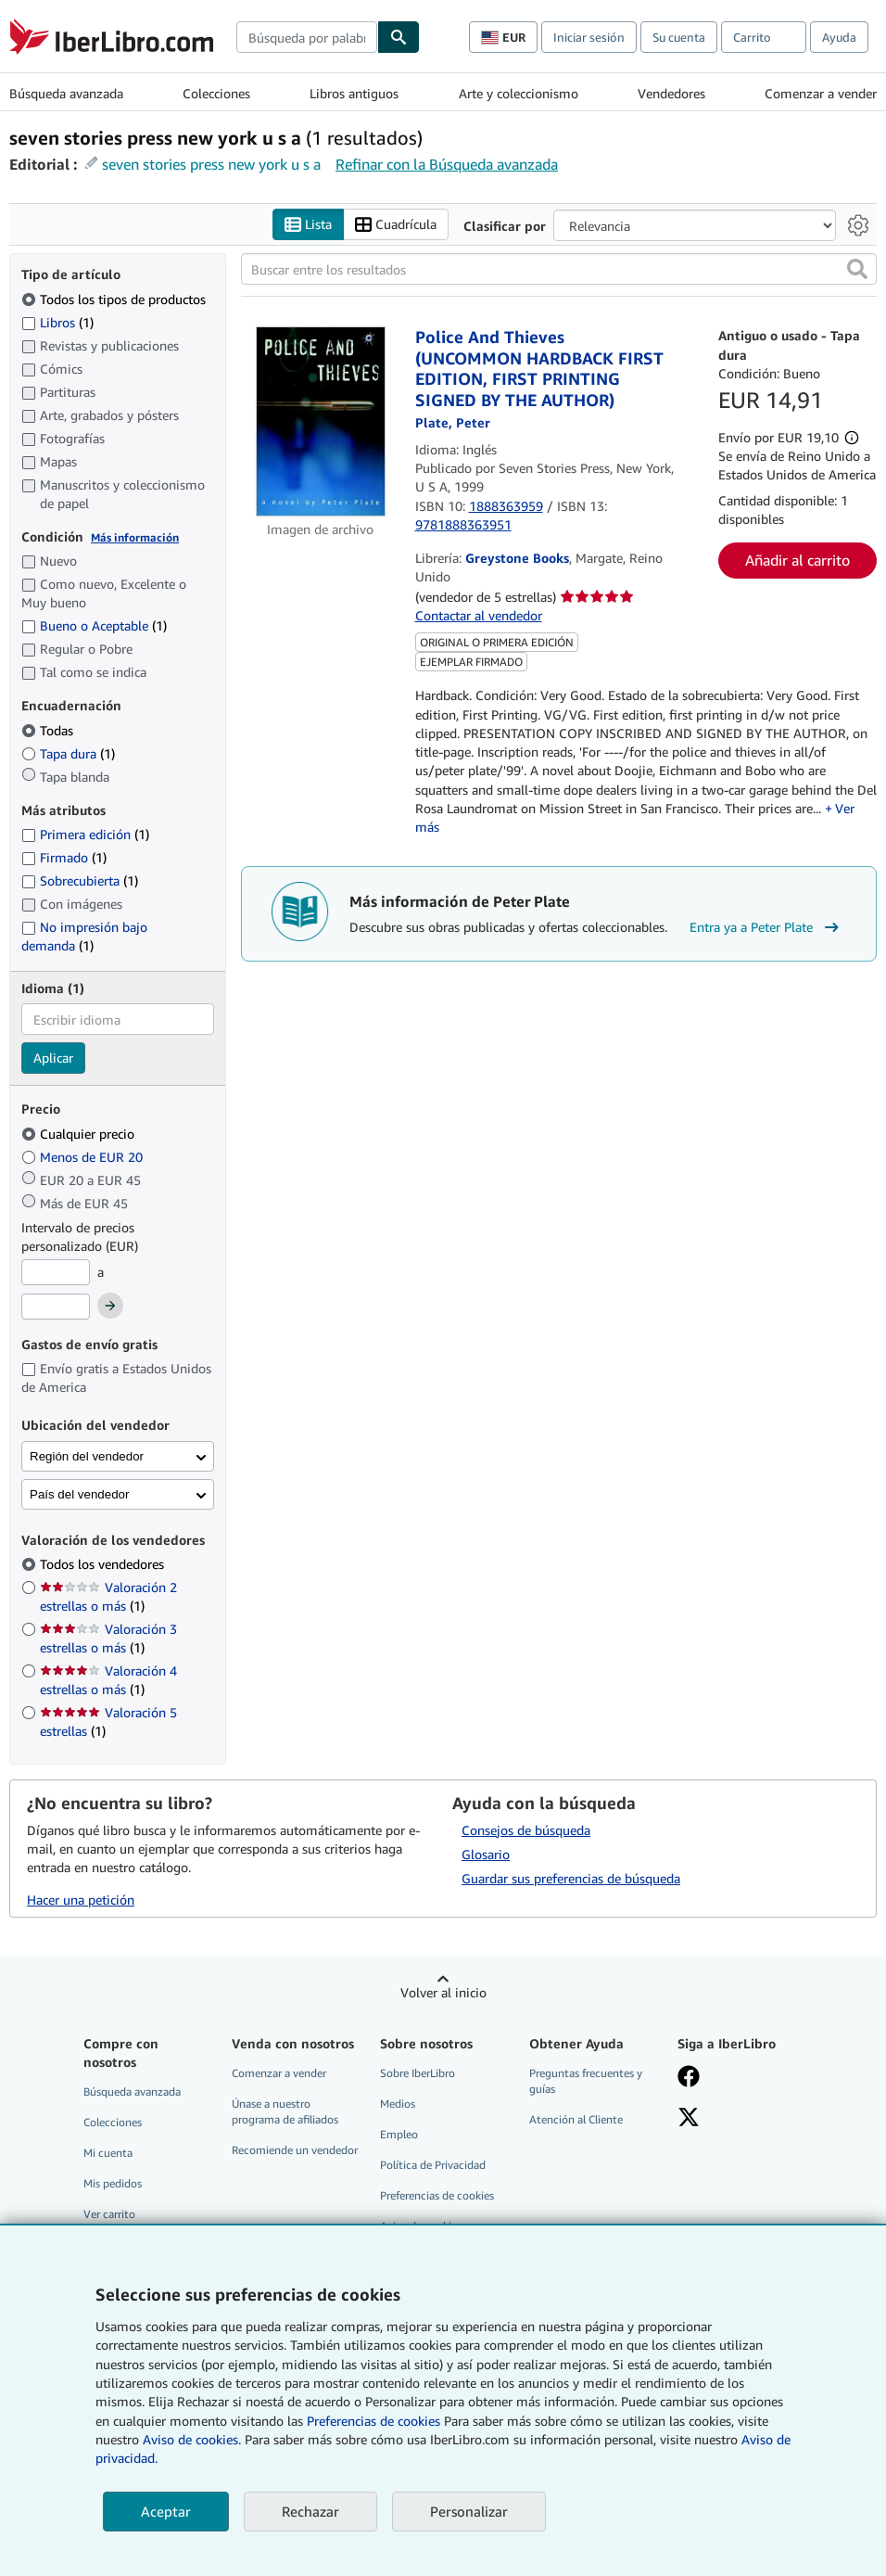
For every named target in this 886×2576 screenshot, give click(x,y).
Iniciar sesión (589, 37)
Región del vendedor (87, 1456)
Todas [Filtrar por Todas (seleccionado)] (49, 730)
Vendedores (671, 93)
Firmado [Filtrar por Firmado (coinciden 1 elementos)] (64, 858)
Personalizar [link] (469, 2511)
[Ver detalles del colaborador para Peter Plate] (452, 423)
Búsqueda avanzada (66, 93)
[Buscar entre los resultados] (559, 270)
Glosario (486, 1854)
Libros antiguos (354, 93)
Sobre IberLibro (417, 2073)
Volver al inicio (443, 1992)
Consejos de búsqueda (526, 1830)
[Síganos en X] (688, 2118)
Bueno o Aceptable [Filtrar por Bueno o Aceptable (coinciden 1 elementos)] (94, 626)
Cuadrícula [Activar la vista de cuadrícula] (396, 225)
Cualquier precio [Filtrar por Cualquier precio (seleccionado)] (79, 1133)
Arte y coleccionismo (518, 93)
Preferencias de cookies (373, 2421)
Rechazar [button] (310, 2511)
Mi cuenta (108, 2153)
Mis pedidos (112, 2183)
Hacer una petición (80, 1899)
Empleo (399, 2134)
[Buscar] (398, 37)
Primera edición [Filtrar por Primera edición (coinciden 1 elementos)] (85, 835)
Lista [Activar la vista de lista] (308, 225)
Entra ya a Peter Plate (766, 927)
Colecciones (216, 93)
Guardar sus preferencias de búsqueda (571, 1878)
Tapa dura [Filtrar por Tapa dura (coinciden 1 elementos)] (68, 753)
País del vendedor (79, 1494)
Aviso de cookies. (192, 2439)
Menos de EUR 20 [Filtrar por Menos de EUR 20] (83, 1157)
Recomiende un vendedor (295, 2150)
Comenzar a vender (821, 93)
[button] (857, 270)
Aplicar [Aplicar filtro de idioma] (53, 1058)
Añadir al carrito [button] (797, 560)
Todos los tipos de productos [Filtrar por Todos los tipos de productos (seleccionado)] (115, 299)
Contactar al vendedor (478, 616)
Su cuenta (678, 37)
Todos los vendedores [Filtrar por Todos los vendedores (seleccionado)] (104, 1565)
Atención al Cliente (576, 2119)
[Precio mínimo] (55, 1272)
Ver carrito (109, 2215)
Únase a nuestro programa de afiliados (285, 2111)
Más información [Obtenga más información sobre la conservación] (135, 537)
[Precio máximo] (55, 1307)
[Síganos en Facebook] (688, 2078)
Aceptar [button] (166, 2511)
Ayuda (839, 37)
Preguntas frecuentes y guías (585, 2081)
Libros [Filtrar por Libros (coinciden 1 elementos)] (57, 321)
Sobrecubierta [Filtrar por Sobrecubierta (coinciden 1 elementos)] (79, 881)
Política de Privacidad (433, 2165)
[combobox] (306, 37)
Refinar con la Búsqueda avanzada (446, 164)
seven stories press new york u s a (211, 164)
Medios (397, 2104)
